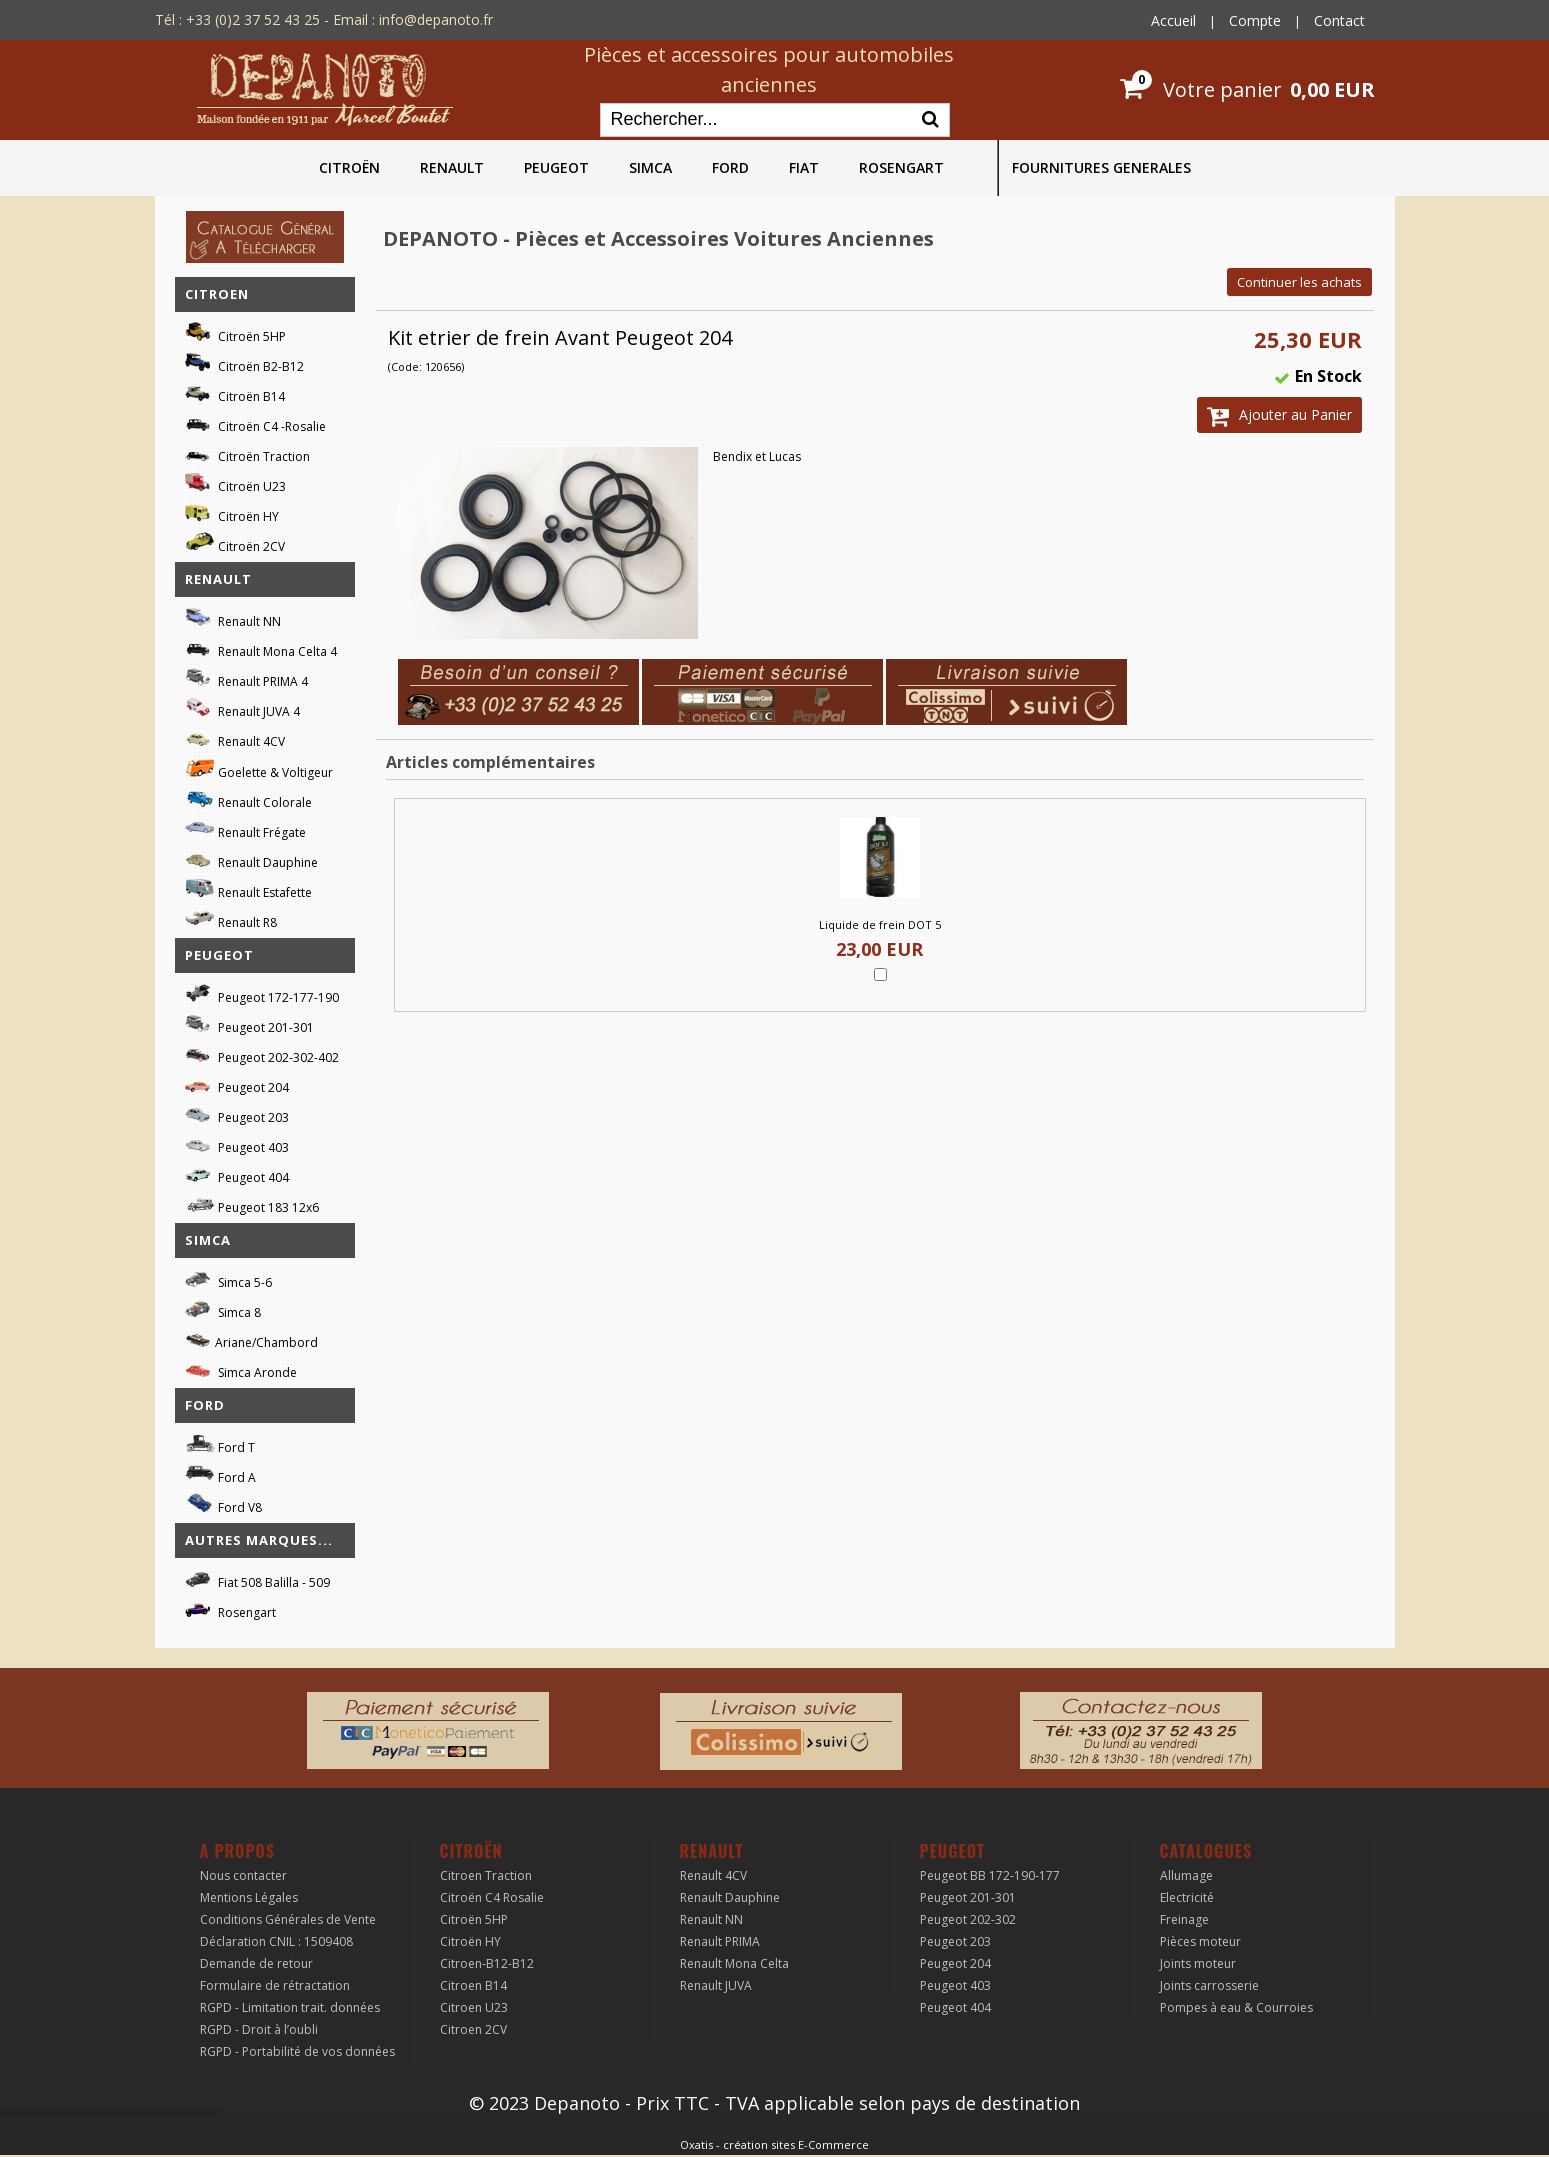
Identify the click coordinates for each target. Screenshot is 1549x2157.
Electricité (1187, 1897)
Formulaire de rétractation (275, 1985)
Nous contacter (243, 1875)
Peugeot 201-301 (249, 1024)
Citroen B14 (473, 1985)
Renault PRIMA (720, 1941)
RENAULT (452, 167)
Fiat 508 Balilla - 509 (257, 1579)
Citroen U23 (474, 2007)
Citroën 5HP (235, 333)
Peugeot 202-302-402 (262, 1054)
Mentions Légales (249, 1897)
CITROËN (349, 167)
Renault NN (233, 618)
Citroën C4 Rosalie (492, 1897)
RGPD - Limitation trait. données (290, 2007)
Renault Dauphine (251, 859)
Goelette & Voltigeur (259, 769)
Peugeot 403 (237, 1144)
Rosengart (230, 1609)
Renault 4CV (235, 738)
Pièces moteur (1200, 1941)
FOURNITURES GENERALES (1101, 167)
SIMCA (650, 167)
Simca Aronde (241, 1369)
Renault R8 (231, 919)
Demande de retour (256, 1963)
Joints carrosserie (1209, 1985)
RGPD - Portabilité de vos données (297, 2051)
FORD (730, 167)
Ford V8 (223, 1504)
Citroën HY (232, 513)
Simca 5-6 (228, 1279)
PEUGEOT (556, 167)
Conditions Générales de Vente (288, 1919)
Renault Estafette (248, 889)
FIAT (804, 167)
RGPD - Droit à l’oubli (259, 2029)
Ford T (220, 1444)
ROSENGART (901, 167)
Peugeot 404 (237, 1174)
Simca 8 (223, 1309)
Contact (1339, 20)
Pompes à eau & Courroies (1236, 2007)
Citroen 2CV (473, 2029)
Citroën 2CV (235, 543)
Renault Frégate (245, 829)
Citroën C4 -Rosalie (255, 423)
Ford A (220, 1474)
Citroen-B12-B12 (487, 1963)
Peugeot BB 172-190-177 (990, 1875)
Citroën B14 (235, 393)
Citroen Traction (486, 1875)
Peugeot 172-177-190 (262, 994)
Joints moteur (1198, 1963)
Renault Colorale (248, 800)
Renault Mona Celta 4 (261, 648)
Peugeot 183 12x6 (252, 1205)
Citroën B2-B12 (244, 363)
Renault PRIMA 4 (246, 678)
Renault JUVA (716, 1985)
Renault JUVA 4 (242, 708)
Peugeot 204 (237, 1084)
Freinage (1184, 1919)
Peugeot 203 (237, 1114)
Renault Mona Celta (734, 1963)
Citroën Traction (247, 453)
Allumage (1186, 1875)
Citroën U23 (235, 483)
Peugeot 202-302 (968, 1919)
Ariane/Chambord (251, 1339)
